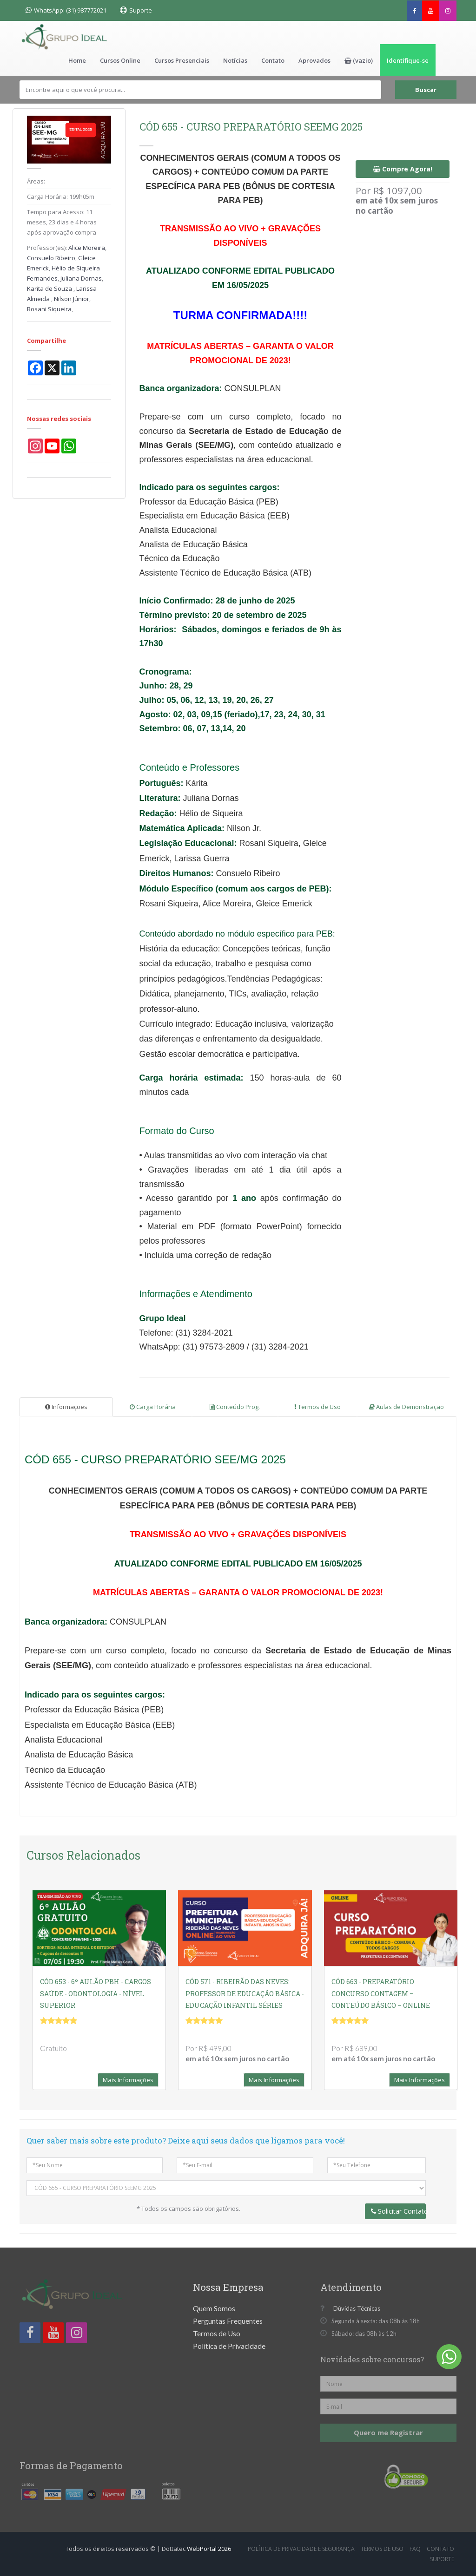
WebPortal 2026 (209, 2548)
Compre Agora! (402, 168)
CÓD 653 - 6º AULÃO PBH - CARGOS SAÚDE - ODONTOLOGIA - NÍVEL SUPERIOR (95, 1993)
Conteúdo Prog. (235, 1407)
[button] (358, 60)
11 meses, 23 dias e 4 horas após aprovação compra (62, 222)
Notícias (235, 60)
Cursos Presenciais (181, 60)
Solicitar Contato (398, 2211)
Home (77, 60)
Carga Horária (153, 1407)
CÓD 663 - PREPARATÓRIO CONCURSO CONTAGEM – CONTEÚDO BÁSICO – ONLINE (380, 1993)
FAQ (415, 2549)
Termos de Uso (317, 1407)
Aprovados (314, 60)
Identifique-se (408, 60)
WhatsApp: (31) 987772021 (66, 10)
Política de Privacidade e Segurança (301, 2549)
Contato (272, 60)
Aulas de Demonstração (406, 1407)
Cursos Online (120, 60)
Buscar (425, 89)
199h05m (81, 196)
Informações (66, 1407)
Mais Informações (128, 2080)
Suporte (140, 10)
